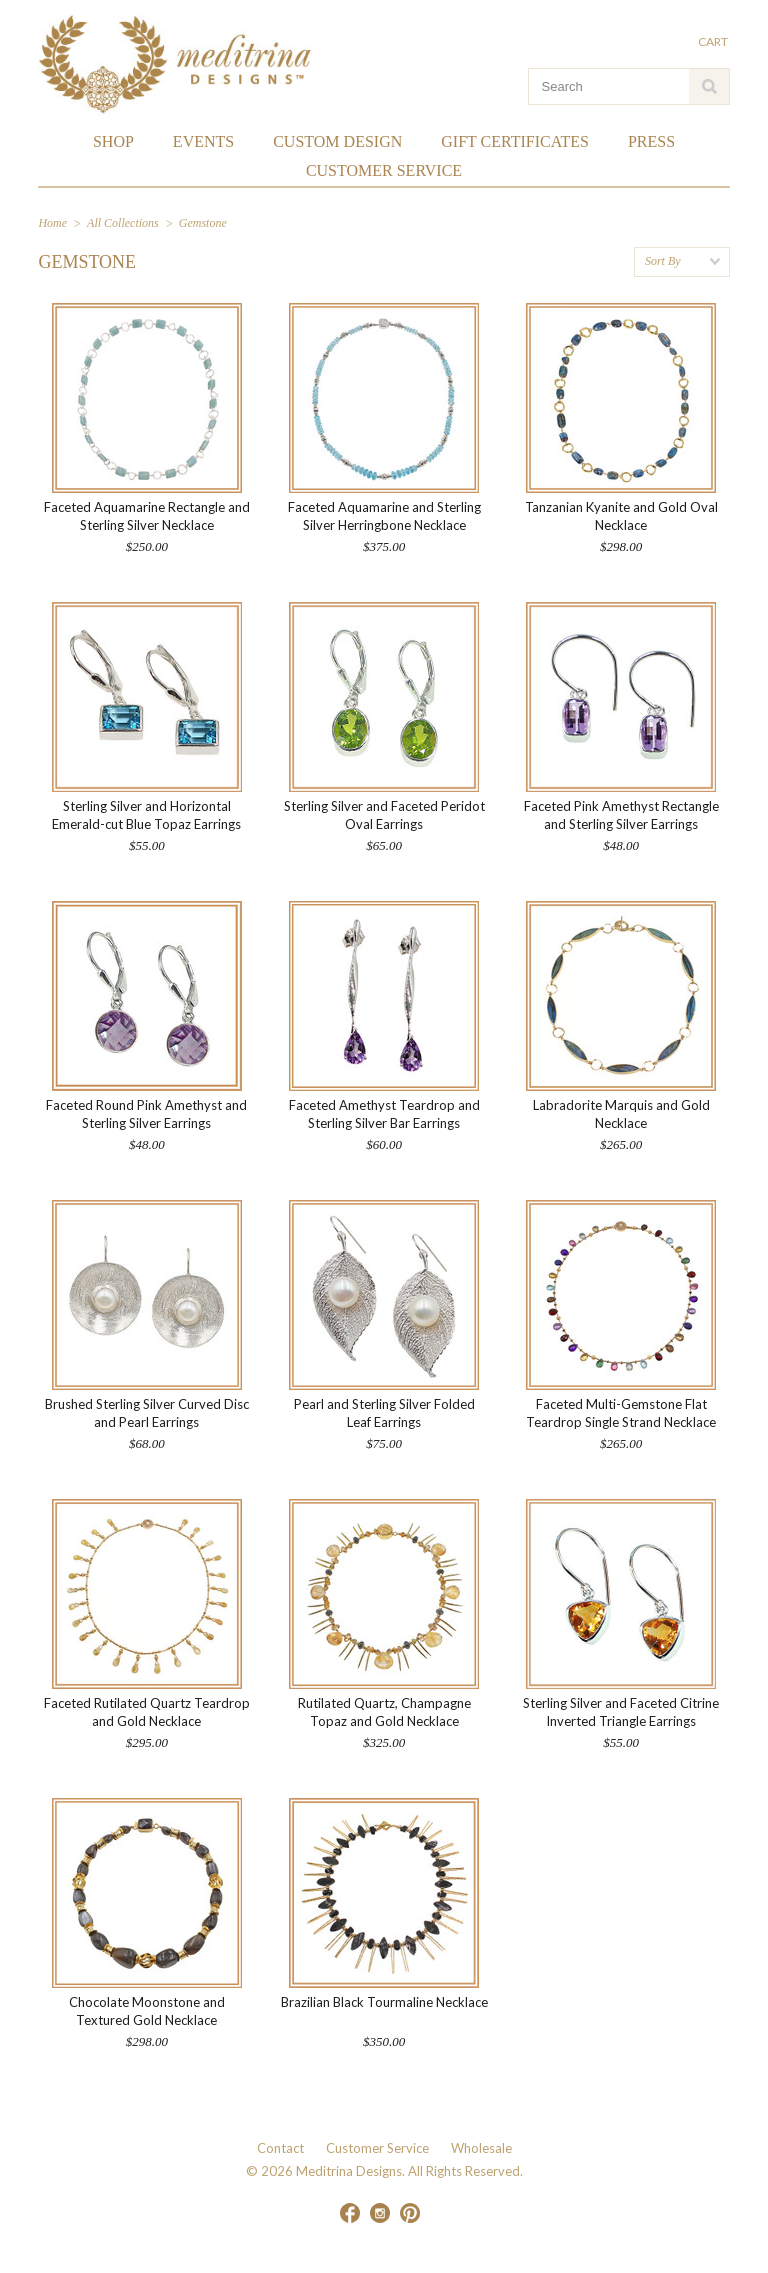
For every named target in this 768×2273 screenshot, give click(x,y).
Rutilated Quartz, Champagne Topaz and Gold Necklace (384, 1712)
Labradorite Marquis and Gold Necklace (621, 1114)
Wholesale (481, 2148)
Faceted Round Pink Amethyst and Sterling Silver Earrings (146, 1114)
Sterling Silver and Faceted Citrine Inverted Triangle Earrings (621, 1712)
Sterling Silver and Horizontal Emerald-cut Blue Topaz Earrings (146, 815)
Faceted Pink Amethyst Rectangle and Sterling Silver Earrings (621, 815)
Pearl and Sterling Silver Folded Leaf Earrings (384, 1413)
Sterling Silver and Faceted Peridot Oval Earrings (384, 815)
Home (52, 223)
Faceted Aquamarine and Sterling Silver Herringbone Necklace (384, 516)
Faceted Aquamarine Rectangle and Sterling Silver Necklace (147, 516)
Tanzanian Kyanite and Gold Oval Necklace (621, 516)
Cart (714, 41)
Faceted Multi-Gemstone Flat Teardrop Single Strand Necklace (621, 1413)
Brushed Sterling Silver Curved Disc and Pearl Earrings (147, 1413)
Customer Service (377, 2148)
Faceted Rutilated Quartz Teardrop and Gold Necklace (147, 1712)
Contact (280, 2148)
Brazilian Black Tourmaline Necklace (384, 2002)
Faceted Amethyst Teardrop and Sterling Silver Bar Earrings (384, 1114)
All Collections (123, 223)
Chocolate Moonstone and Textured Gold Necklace (147, 2011)
